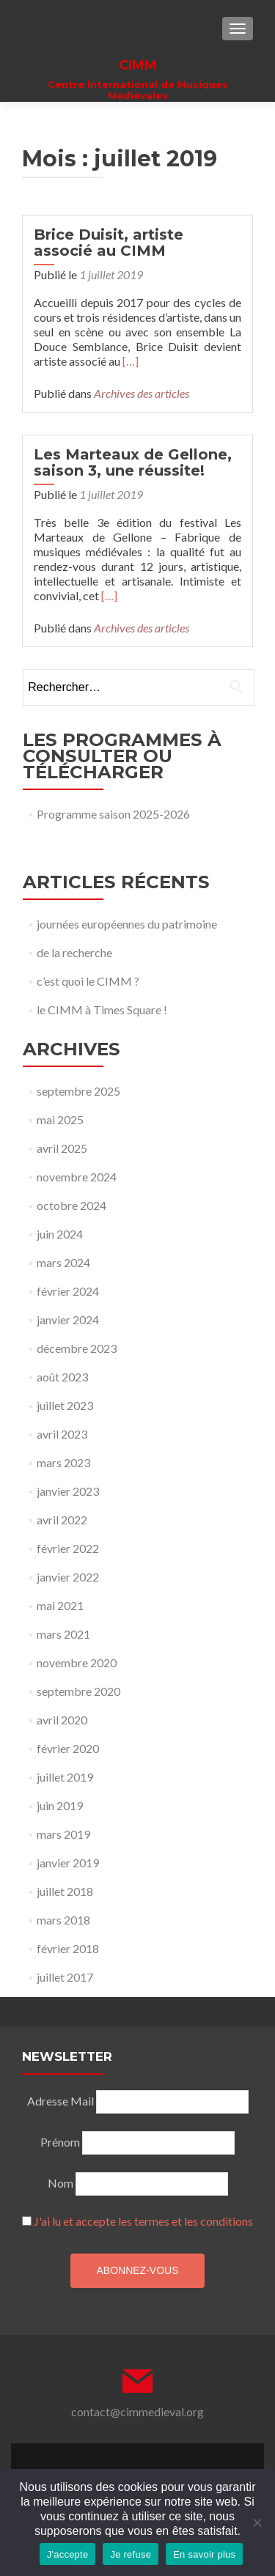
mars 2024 (63, 1262)
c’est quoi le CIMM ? (88, 981)
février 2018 (68, 1948)
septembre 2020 (78, 1691)
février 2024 (68, 1291)
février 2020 (68, 1748)
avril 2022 (62, 1520)
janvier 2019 (68, 1863)
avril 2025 (62, 1148)
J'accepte (68, 2554)
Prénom (60, 2142)
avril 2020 (62, 1720)
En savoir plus (204, 2554)
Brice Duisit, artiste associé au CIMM (108, 242)
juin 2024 (60, 1234)
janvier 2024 (68, 1319)
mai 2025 (60, 1119)
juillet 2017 (65, 1977)
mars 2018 (63, 1920)
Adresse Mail (60, 2101)
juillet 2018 (65, 1891)
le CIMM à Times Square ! (102, 1009)
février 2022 (68, 1548)
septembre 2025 (78, 1091)
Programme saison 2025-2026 (113, 814)
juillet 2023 (65, 1405)
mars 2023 (63, 1462)
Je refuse (130, 2554)
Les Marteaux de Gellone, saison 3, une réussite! (133, 462)
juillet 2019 (65, 1777)
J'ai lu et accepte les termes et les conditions (143, 2221)
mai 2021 (60, 1605)
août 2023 (62, 1377)
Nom (60, 2183)
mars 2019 (63, 1834)
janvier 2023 (68, 1491)
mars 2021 (63, 1634)
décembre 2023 (77, 1348)
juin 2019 (60, 1805)
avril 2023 (62, 1434)
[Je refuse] (256, 2522)
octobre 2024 (71, 1205)
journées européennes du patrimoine (127, 924)
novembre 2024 (77, 1177)
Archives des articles (141, 393)
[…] (130, 361)
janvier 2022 (68, 1577)
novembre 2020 (77, 1662)
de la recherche (74, 952)
